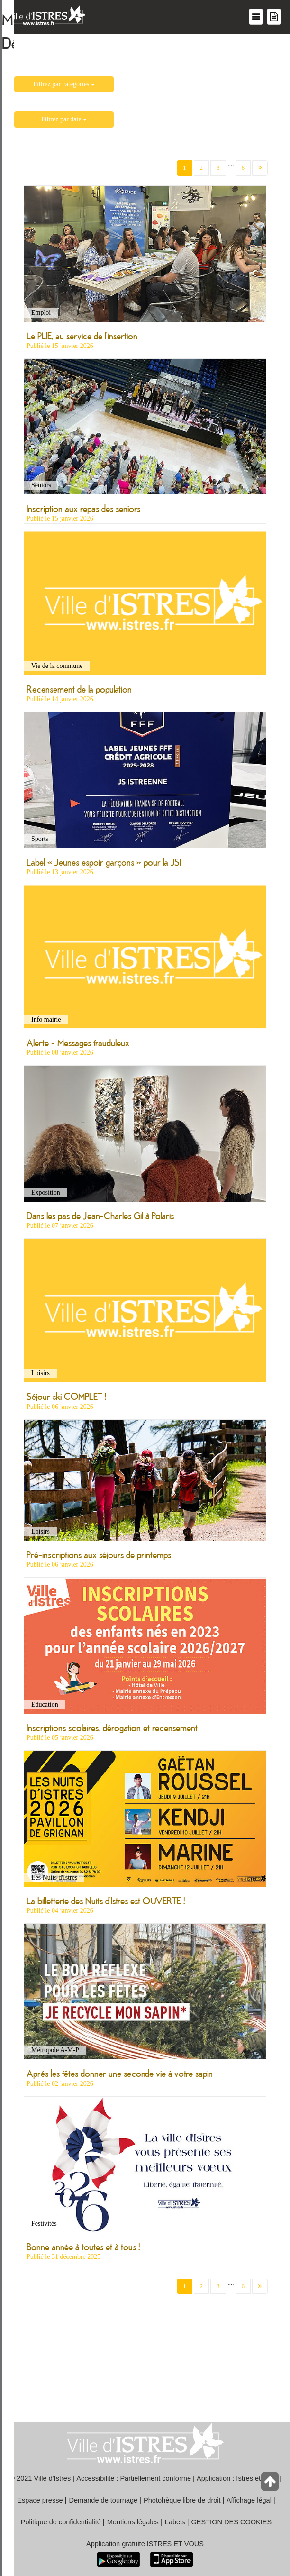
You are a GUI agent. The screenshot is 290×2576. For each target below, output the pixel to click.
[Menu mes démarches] (274, 17)
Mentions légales (133, 2522)
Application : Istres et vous (237, 2478)
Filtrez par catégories (64, 84)
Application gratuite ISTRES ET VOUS (145, 2544)
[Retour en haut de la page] (271, 2483)
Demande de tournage (103, 2500)
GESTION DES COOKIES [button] (231, 2522)
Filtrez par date (64, 119)
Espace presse (40, 2500)
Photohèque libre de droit (182, 2500)
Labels (175, 2522)
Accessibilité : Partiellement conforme (133, 2478)
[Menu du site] (256, 17)
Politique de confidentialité (61, 2522)
